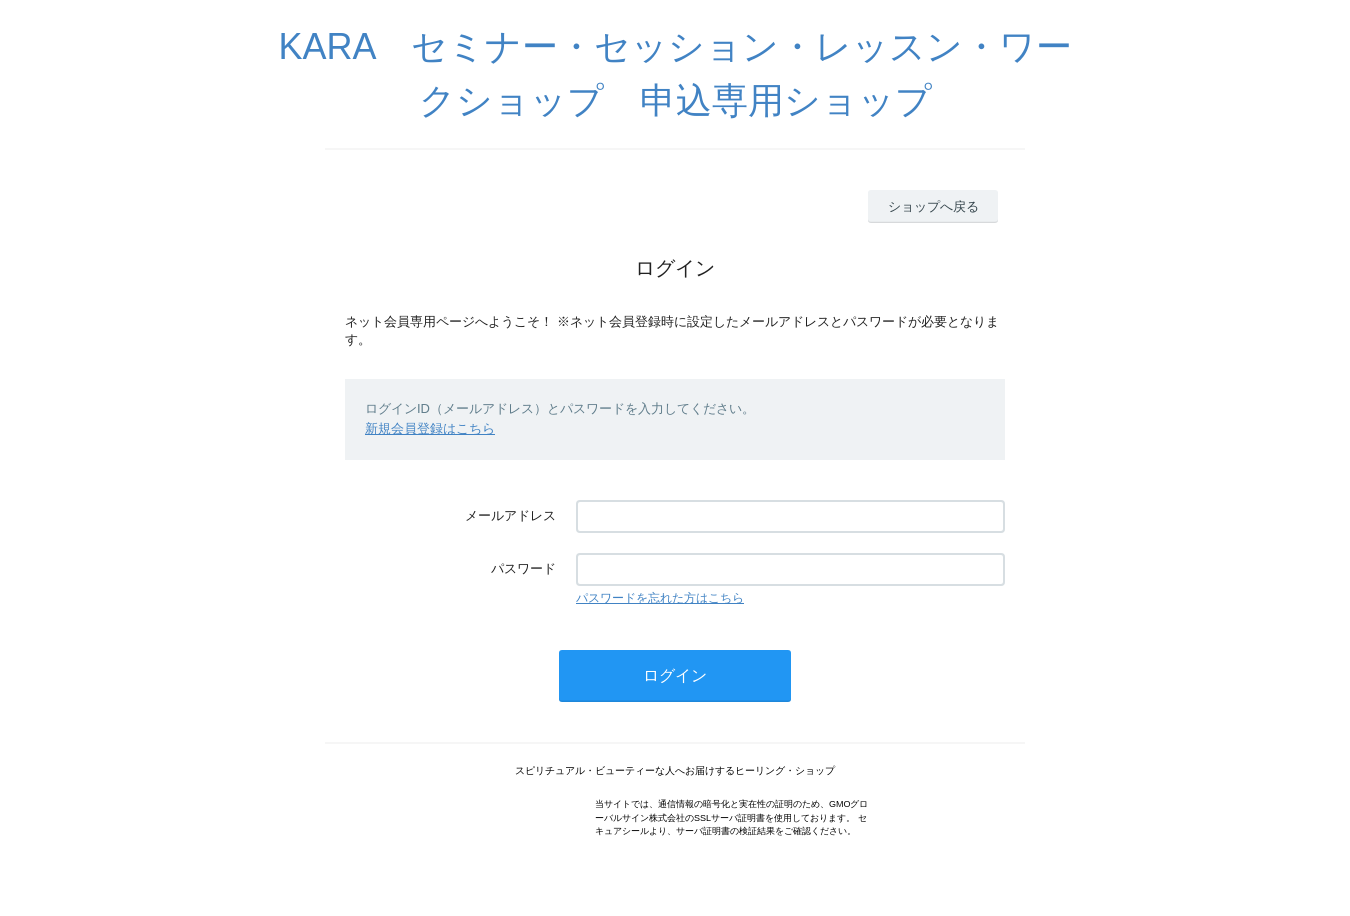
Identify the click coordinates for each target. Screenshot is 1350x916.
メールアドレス (510, 515)
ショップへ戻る (933, 206)
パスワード (523, 568)
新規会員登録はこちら (430, 428)
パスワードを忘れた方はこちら (660, 598)
